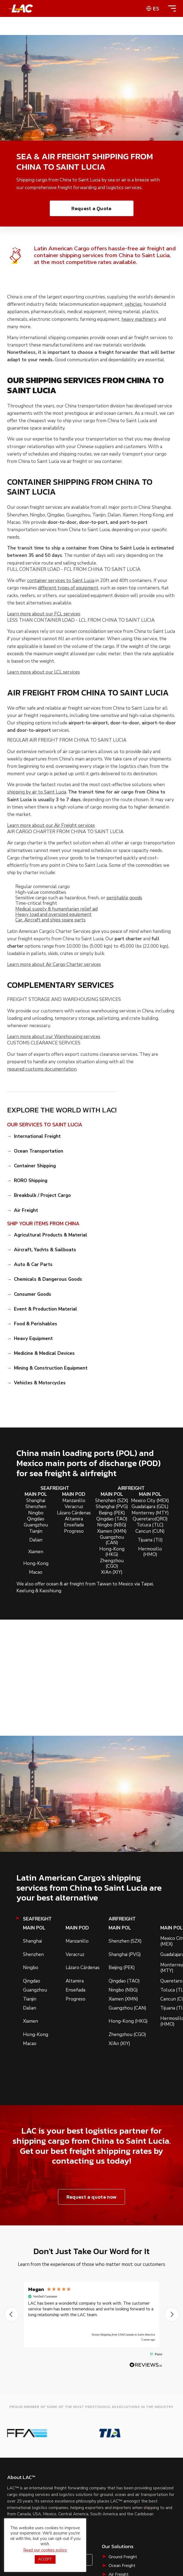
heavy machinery (138, 319)
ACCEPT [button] (45, 2563)
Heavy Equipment (33, 1338)
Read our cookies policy (45, 2553)
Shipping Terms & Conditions (91, 2550)
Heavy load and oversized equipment (53, 914)
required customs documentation (42, 1069)
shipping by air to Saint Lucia (36, 792)
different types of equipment (68, 588)
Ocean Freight (122, 2460)
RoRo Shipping (122, 2478)
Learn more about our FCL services (43, 614)
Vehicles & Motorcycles (40, 1383)
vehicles (133, 304)
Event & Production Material (45, 1309)
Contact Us (72, 2455)
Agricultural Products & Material (50, 1235)
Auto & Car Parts (33, 1264)
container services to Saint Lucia (60, 580)
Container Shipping (35, 1166)
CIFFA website (103, 2571)
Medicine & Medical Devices (44, 1353)
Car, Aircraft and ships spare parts (50, 920)
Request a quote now (91, 2197)
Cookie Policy (136, 2537)
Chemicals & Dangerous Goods (48, 1279)
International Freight (37, 1136)
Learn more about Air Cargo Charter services (54, 964)
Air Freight (26, 1210)
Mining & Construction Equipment (51, 1368)
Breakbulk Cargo (124, 2487)
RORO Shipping (30, 1180)
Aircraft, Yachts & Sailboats (45, 1250)
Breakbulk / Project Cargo (42, 1195)
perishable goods (124, 898)
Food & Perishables (35, 1324)
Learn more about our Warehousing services (53, 1036)
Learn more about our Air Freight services (51, 825)
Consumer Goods (32, 1294)
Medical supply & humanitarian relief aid (56, 909)
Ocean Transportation (38, 1151)
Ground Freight (123, 2451)
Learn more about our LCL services (43, 672)
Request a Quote (91, 208)
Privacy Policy (102, 2537)
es (156, 8)
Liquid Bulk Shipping (127, 2496)
